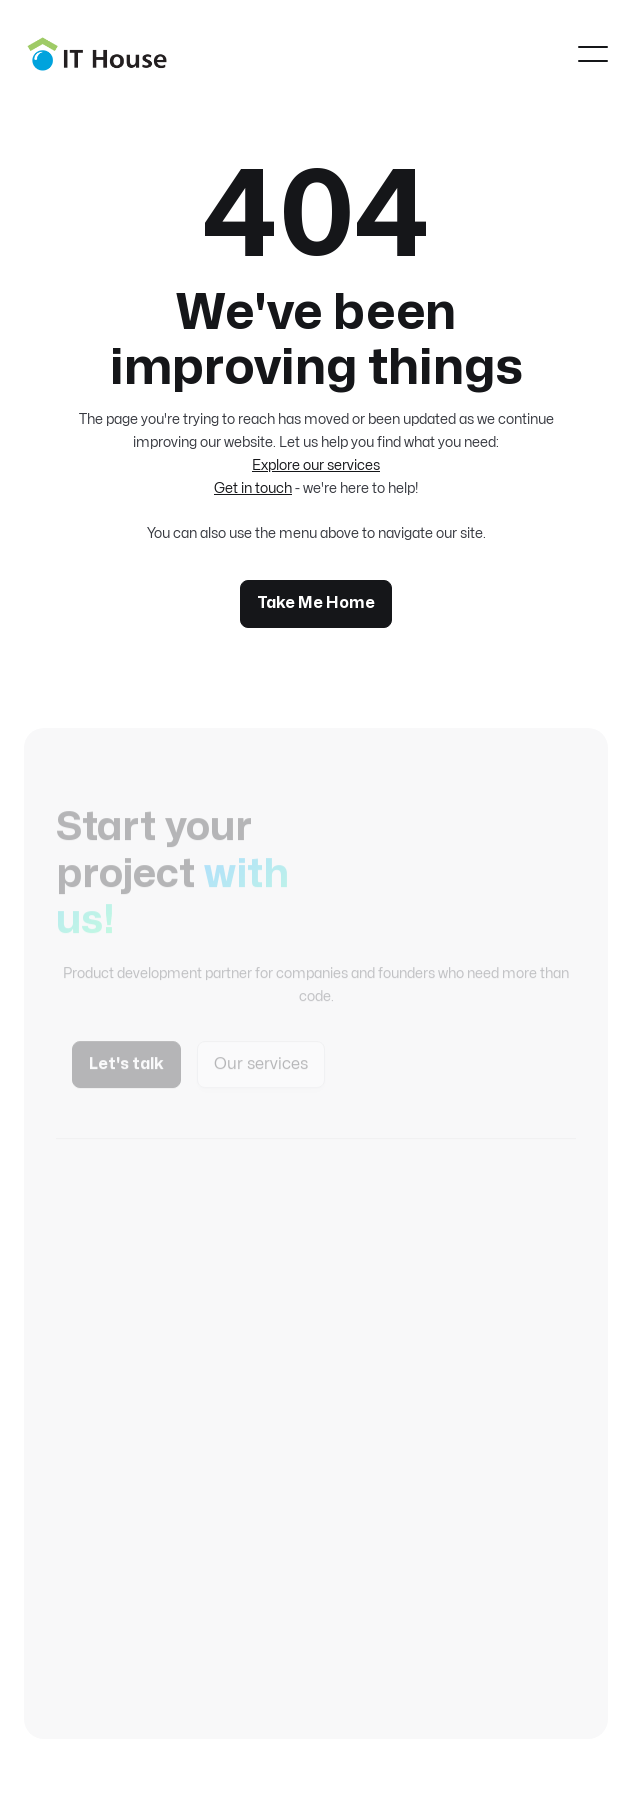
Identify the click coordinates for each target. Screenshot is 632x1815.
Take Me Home (316, 603)
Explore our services (316, 465)
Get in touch (253, 488)
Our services (261, 1073)
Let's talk (126, 1073)
